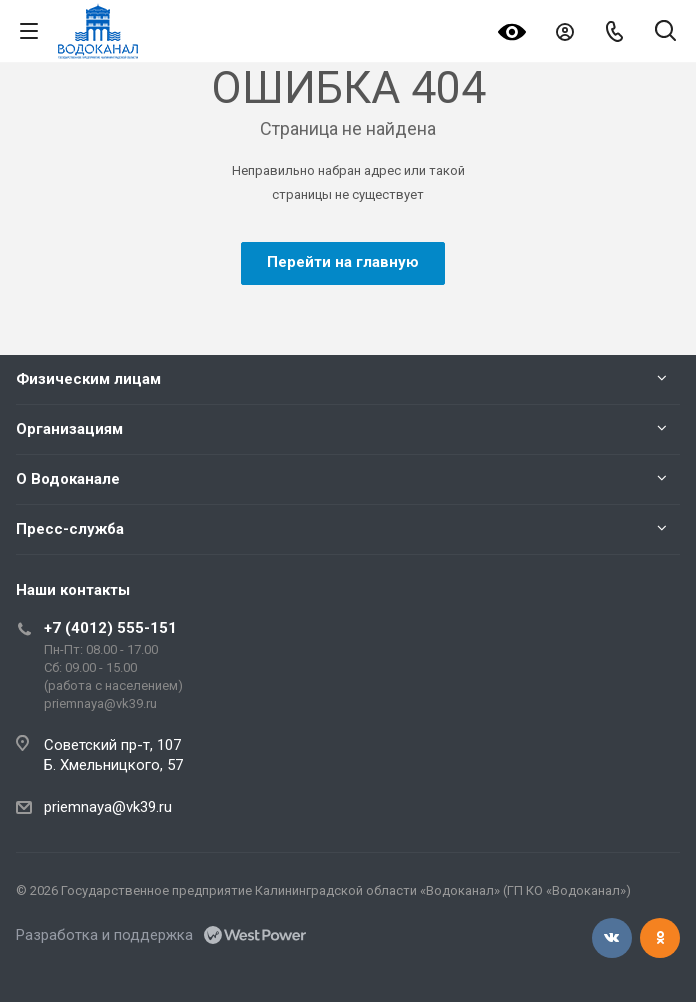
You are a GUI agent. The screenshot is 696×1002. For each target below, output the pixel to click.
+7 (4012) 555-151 (110, 628)
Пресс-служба (70, 529)
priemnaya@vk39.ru (108, 807)
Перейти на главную (343, 262)
